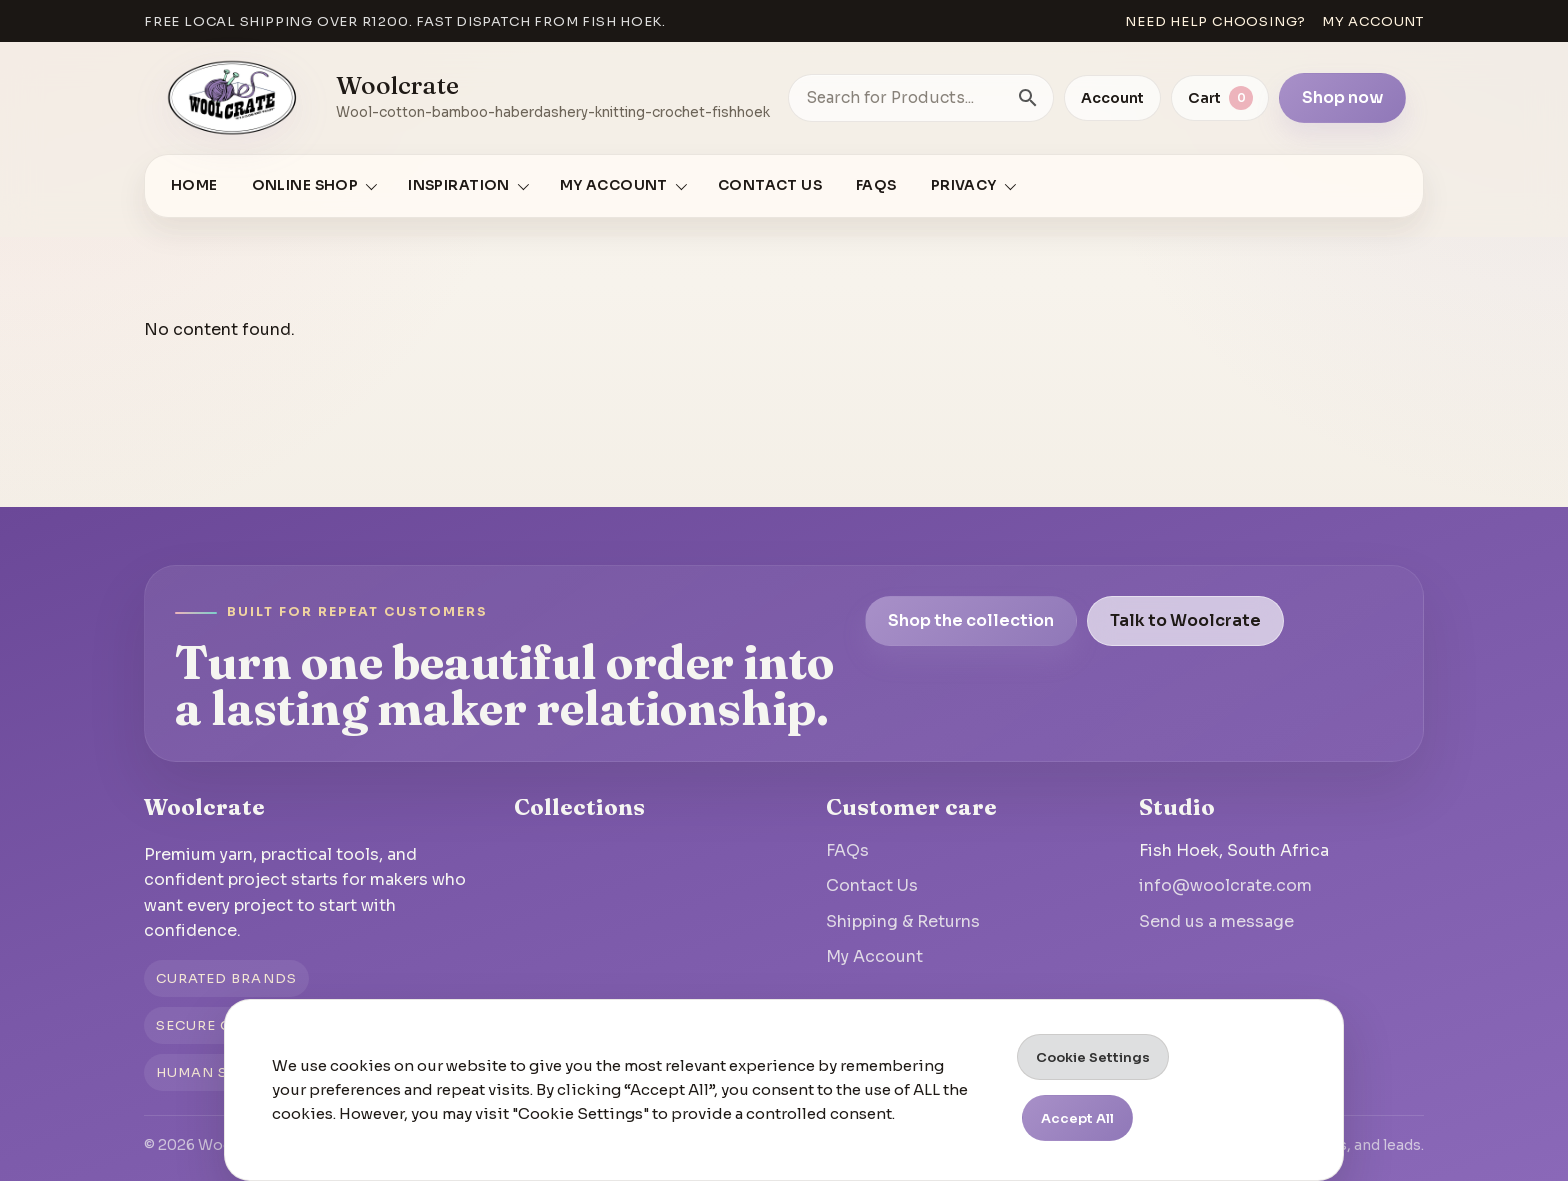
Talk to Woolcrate (1185, 620)
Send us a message (1216, 921)
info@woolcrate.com (1225, 885)
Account (1112, 98)
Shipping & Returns (903, 921)
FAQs (876, 185)
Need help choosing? (1215, 21)
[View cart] (1220, 98)
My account (1373, 21)
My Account (874, 956)
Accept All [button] (1077, 1118)
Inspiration (459, 185)
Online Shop (305, 185)
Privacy (964, 185)
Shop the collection (971, 620)
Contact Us (770, 185)
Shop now (1342, 97)
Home (194, 185)
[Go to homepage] (233, 98)
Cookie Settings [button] (1093, 1057)
